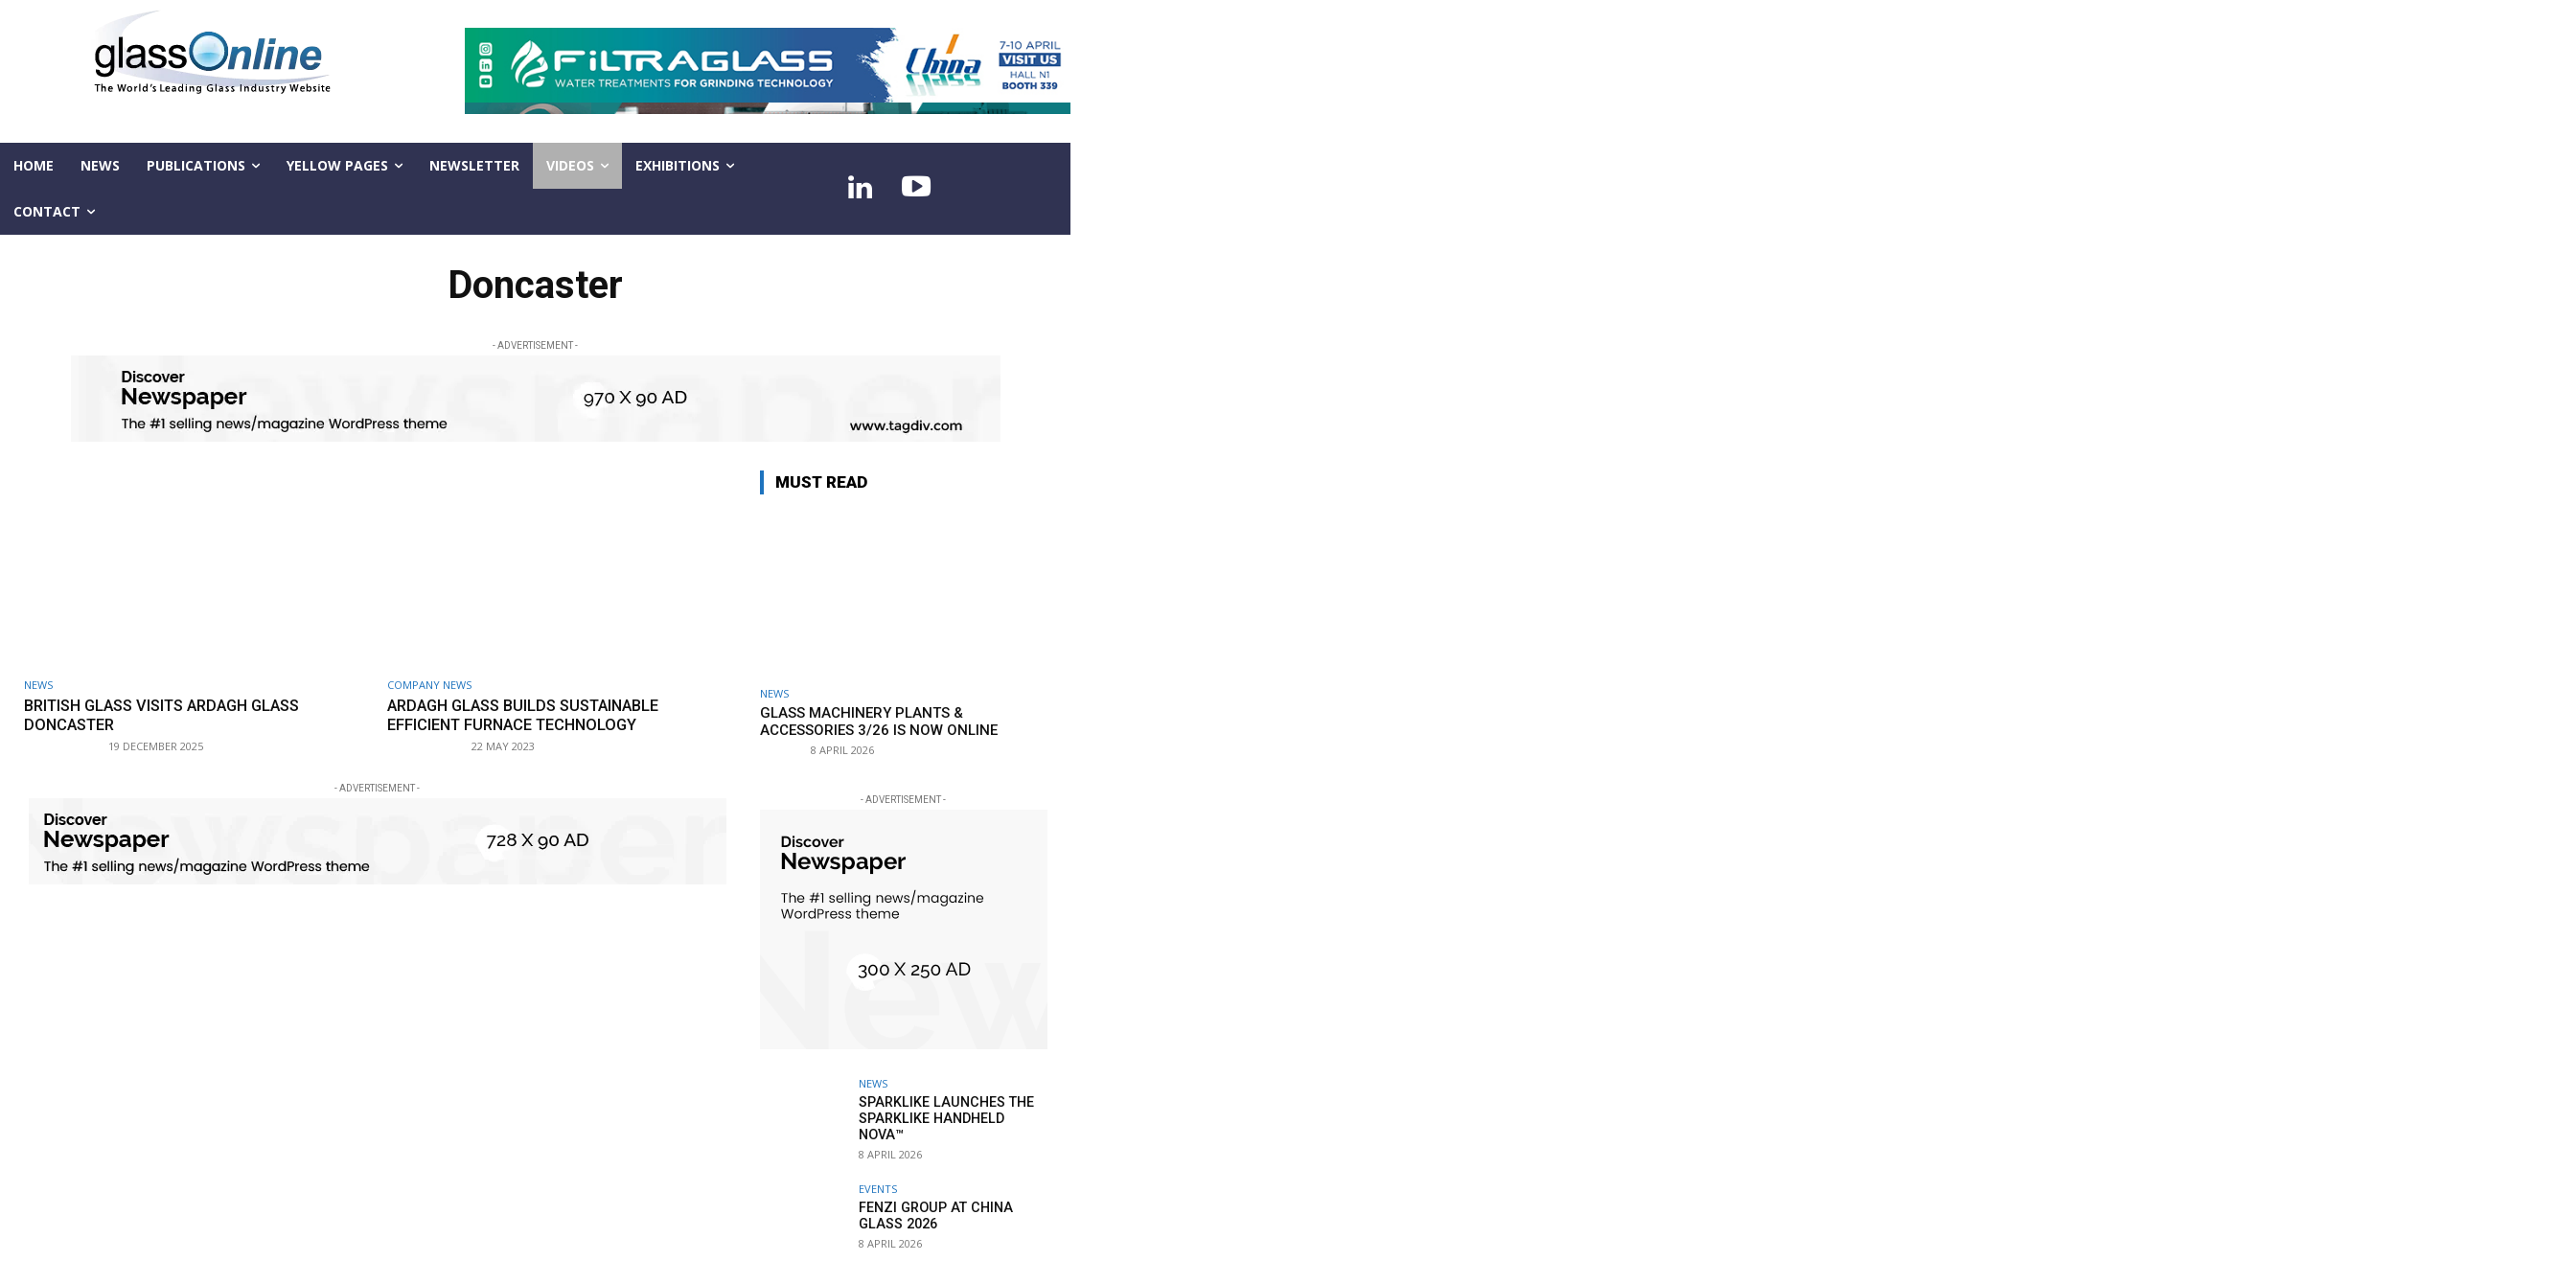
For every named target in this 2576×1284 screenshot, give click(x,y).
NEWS (38, 684)
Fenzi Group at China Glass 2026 (932, 1215)
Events (878, 1188)
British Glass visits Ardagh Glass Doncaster (172, 715)
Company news (429, 684)
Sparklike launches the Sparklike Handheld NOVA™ (952, 1110)
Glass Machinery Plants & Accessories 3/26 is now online (879, 721)
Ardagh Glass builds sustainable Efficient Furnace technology (532, 715)
